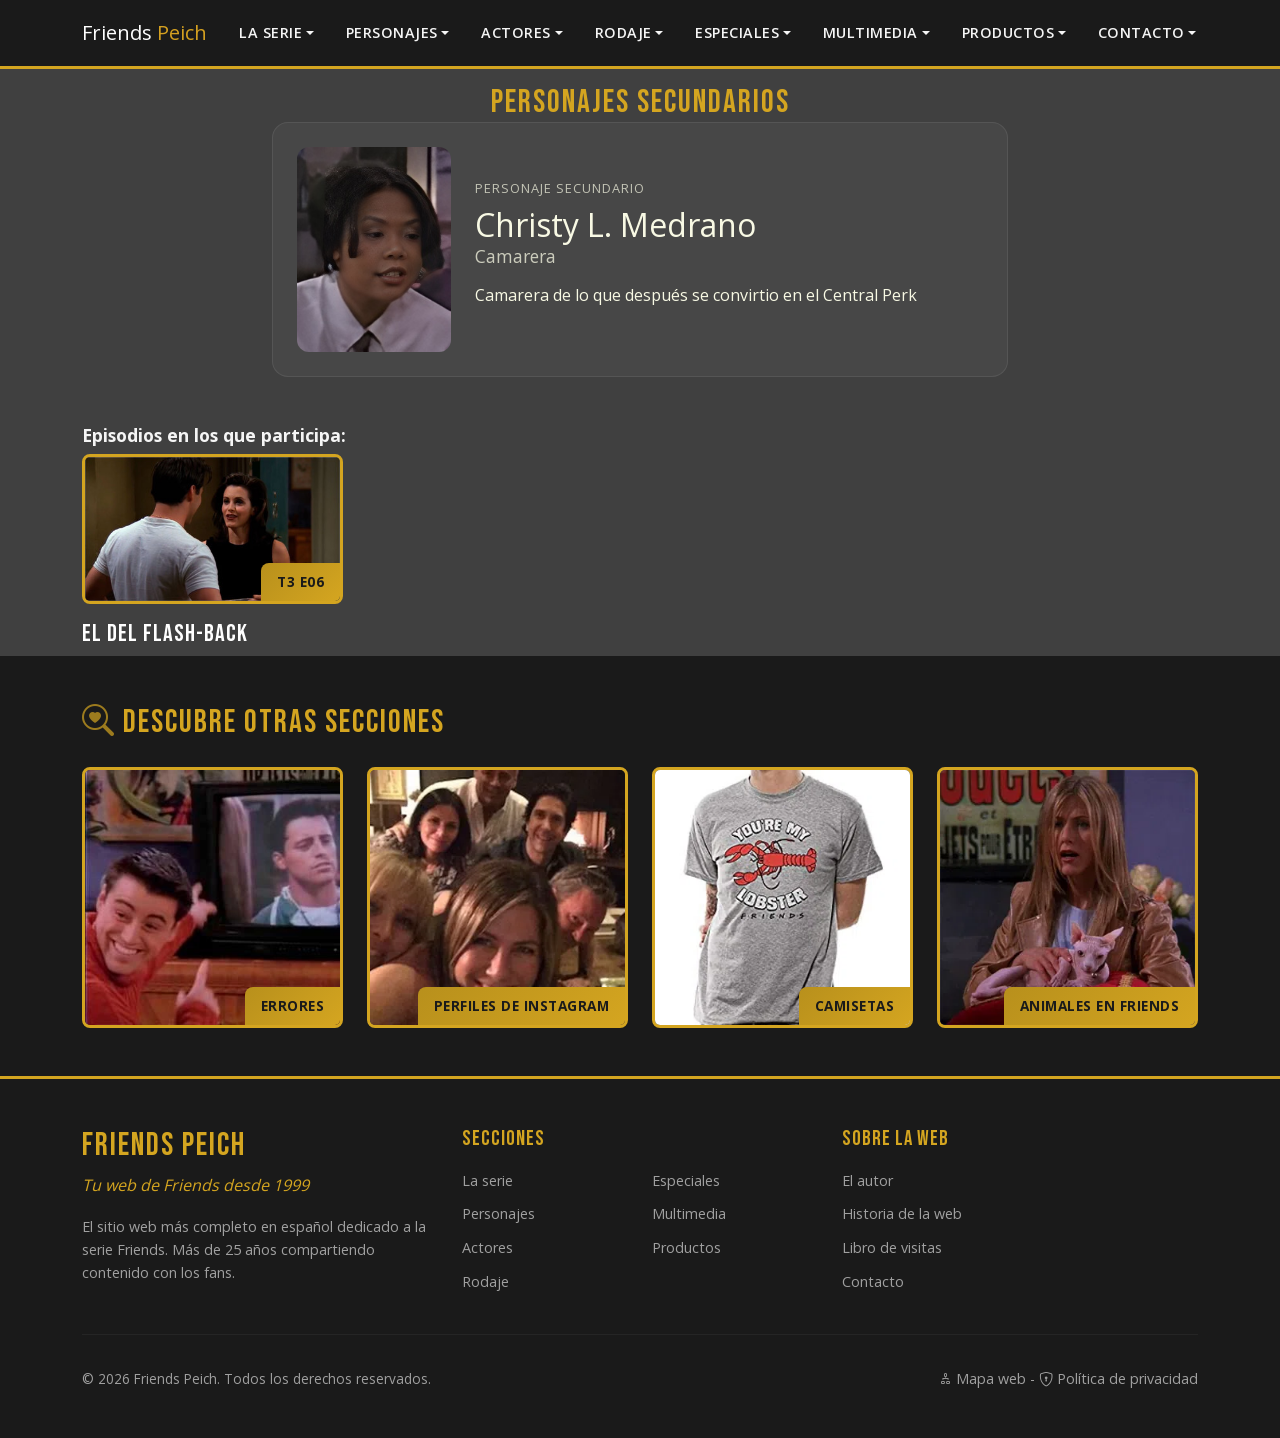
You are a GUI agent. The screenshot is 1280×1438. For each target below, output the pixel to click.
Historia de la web (902, 1213)
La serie (270, 32)
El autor (867, 1180)
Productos (1008, 32)
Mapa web (982, 1378)
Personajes (392, 32)
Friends (144, 32)
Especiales (737, 32)
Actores (516, 32)
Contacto (1141, 32)
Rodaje (623, 32)
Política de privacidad (1118, 1378)
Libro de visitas (892, 1247)
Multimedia (870, 32)
